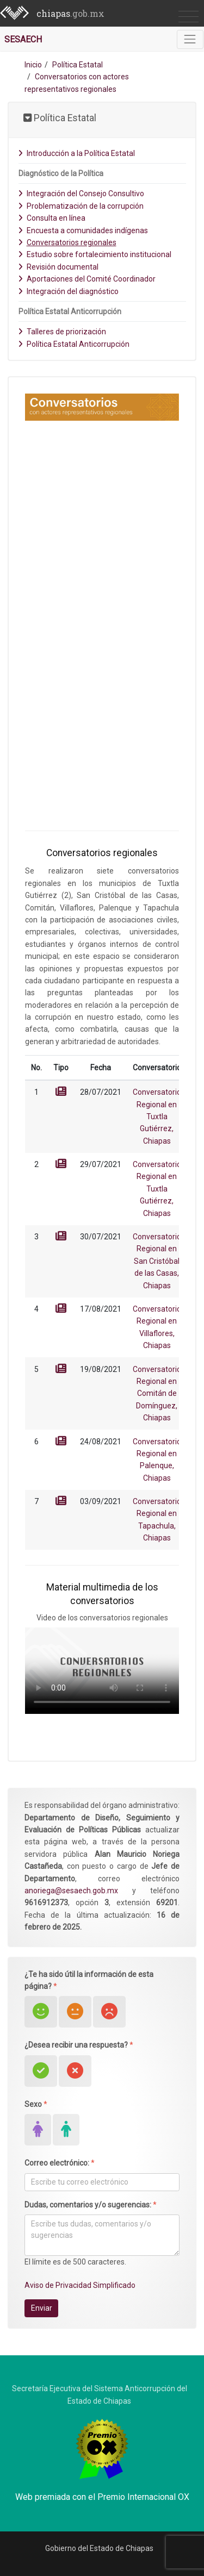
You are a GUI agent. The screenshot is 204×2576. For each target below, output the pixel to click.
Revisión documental (58, 267)
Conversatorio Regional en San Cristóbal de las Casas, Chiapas (157, 1261)
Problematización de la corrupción (81, 206)
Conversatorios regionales (67, 242)
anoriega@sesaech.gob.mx (71, 1890)
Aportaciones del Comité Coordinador (87, 279)
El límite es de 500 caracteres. (75, 2261)
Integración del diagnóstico (68, 291)
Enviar (41, 2308)
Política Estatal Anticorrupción (73, 344)
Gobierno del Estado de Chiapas (99, 2548)
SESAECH (23, 39)
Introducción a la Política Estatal (76, 153)
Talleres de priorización (62, 331)
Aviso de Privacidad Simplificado (79, 2285)
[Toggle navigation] (190, 39)
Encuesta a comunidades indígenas (83, 230)
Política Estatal (77, 64)
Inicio (33, 64)
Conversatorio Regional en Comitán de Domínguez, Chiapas (157, 1394)
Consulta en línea (51, 218)
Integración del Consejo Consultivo (81, 193)
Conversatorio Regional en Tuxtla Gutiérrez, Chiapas (157, 1116)
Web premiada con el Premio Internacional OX (102, 2497)
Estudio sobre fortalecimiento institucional (94, 254)
